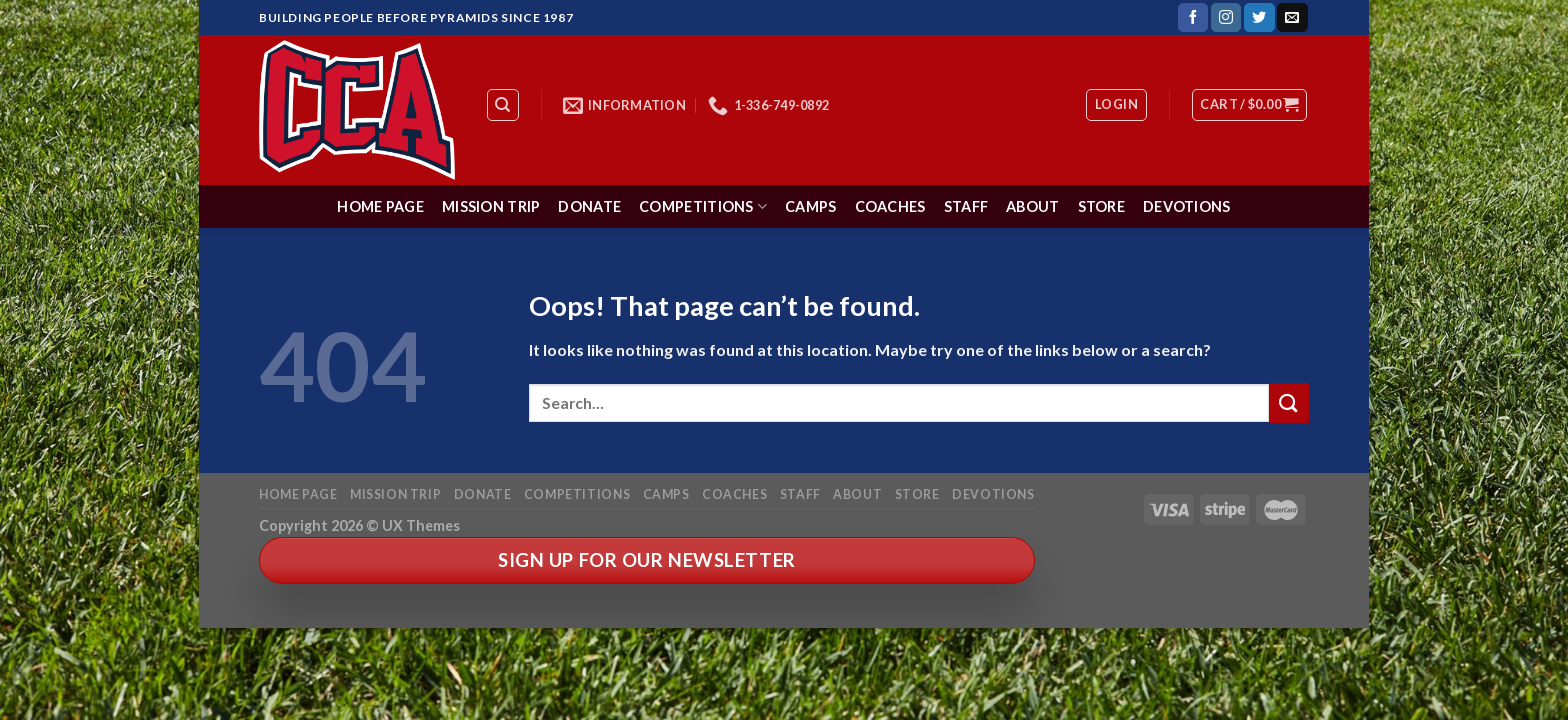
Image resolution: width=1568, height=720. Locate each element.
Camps (810, 206)
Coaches (890, 206)
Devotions (1187, 206)
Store (1101, 206)
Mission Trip (491, 206)
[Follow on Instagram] (1226, 18)
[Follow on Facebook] (1193, 18)
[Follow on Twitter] (1259, 18)
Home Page (380, 206)
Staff (966, 206)
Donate (589, 206)
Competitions (703, 206)
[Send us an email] (1292, 18)
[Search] (503, 105)
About (1032, 206)
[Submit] (1289, 402)
